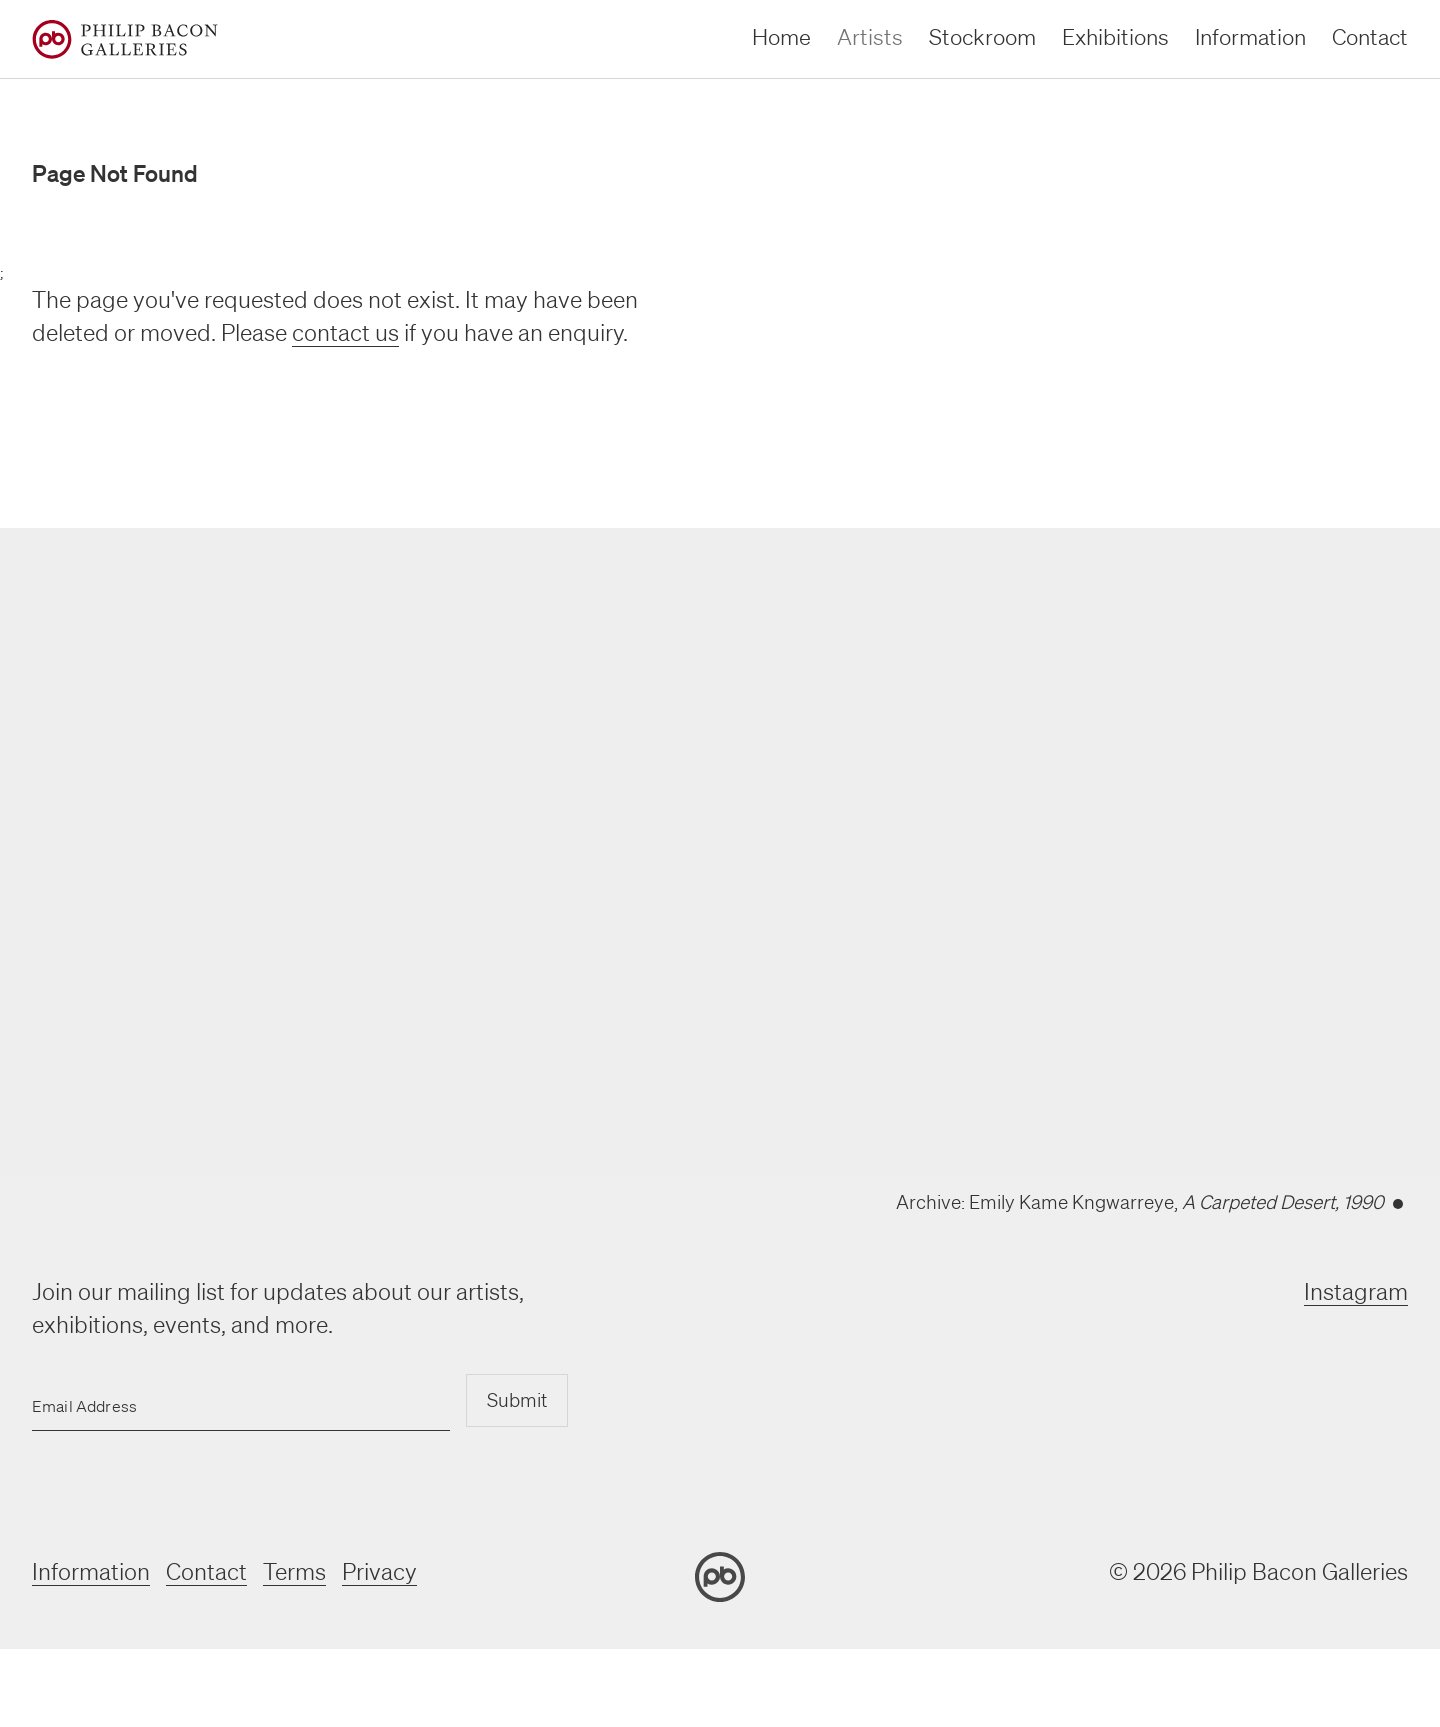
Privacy (379, 1571)
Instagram (1356, 1291)
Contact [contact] (1370, 36)
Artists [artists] (870, 36)
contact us (345, 332)
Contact (206, 1571)
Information (91, 1571)
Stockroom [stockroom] (982, 36)
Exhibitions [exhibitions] (1115, 36)
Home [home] (781, 36)
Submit (517, 1400)
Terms (294, 1571)
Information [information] (1250, 36)
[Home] (125, 39)
